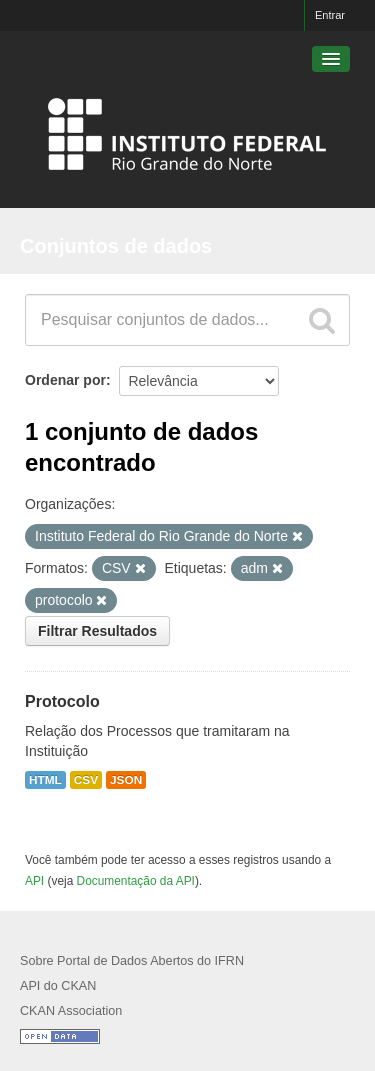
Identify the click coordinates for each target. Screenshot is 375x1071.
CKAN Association (71, 1011)
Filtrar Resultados (97, 631)
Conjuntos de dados (116, 246)
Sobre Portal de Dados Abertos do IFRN (132, 961)
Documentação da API (136, 881)
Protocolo (62, 701)
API (34, 881)
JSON (126, 780)
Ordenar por (65, 380)
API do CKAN (58, 986)
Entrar (330, 15)
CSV (86, 780)
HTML (45, 780)
